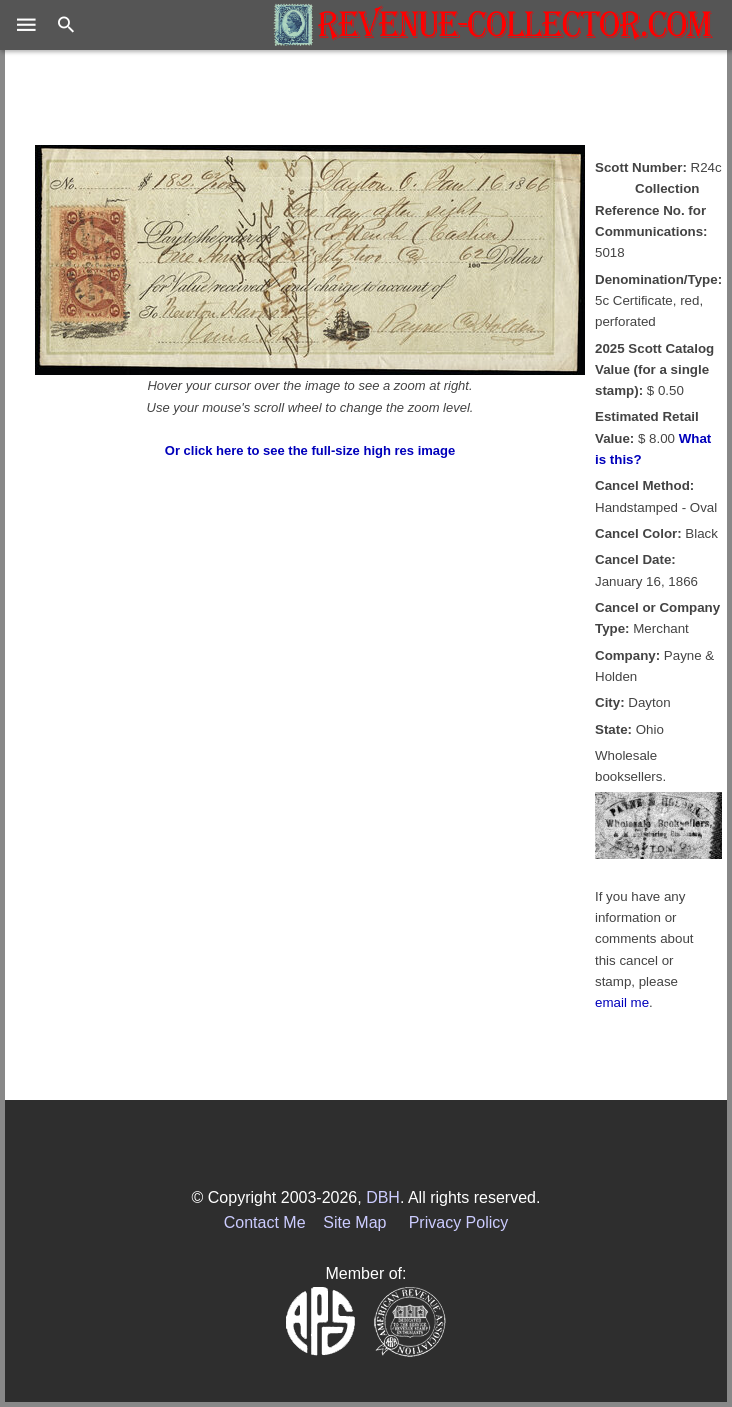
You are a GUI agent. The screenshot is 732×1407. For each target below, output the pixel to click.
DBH (383, 1197)
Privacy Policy (459, 1222)
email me (622, 1002)
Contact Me (265, 1222)
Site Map (354, 1222)
